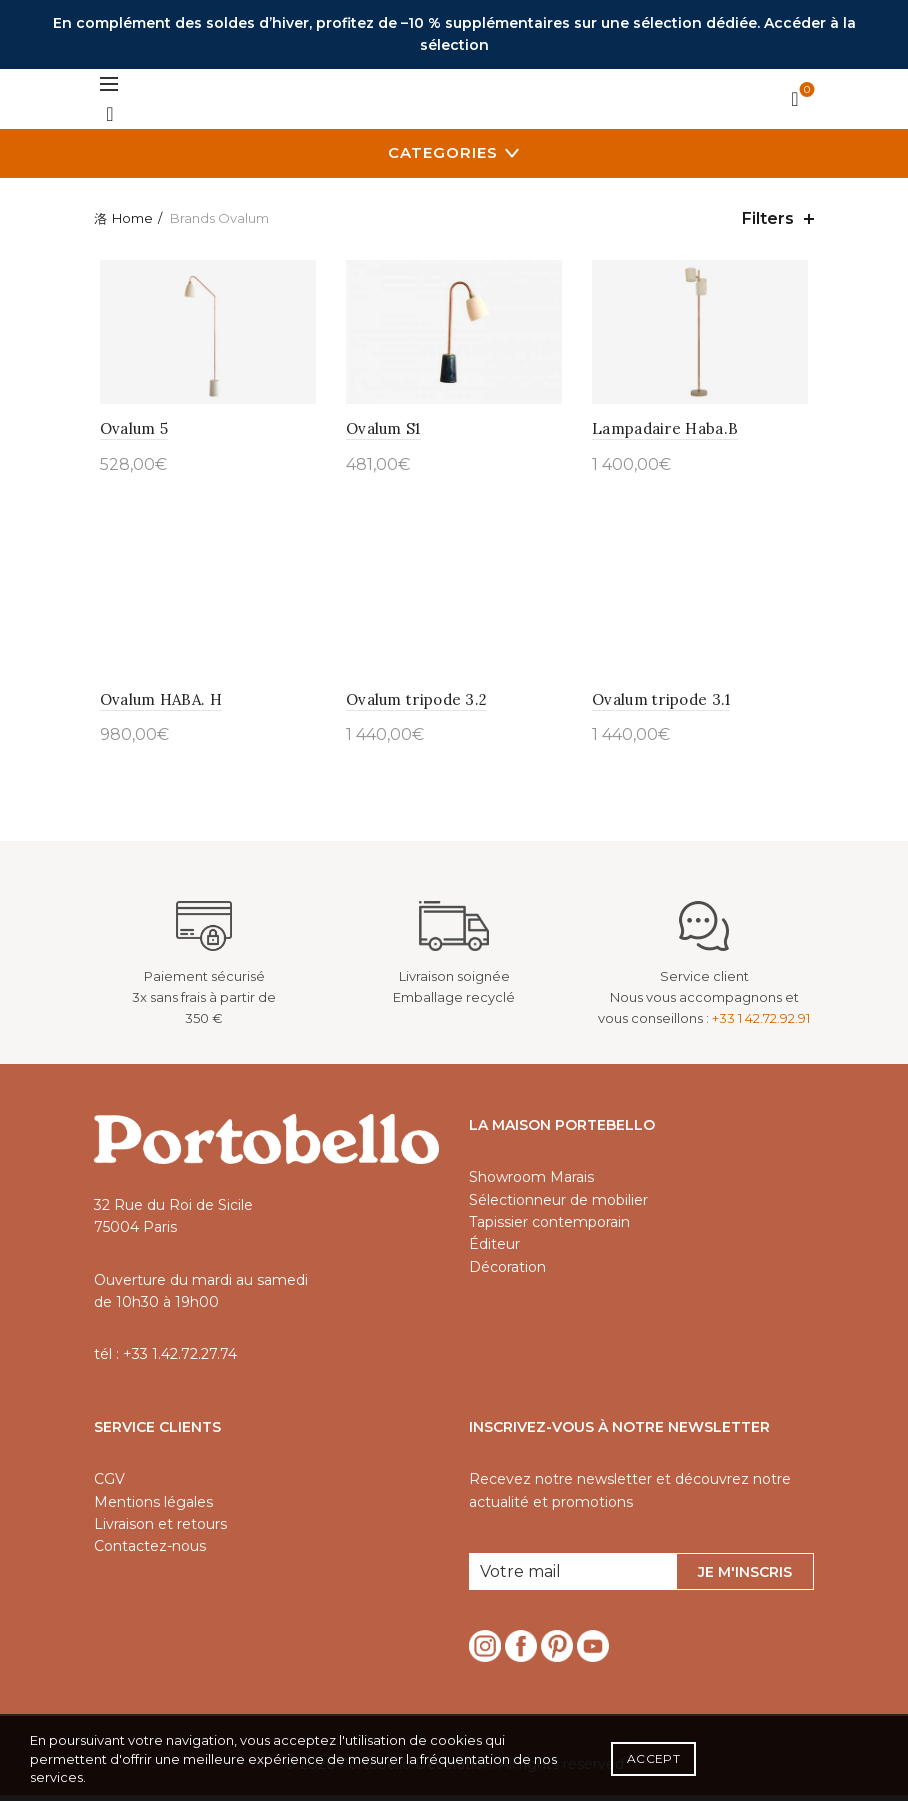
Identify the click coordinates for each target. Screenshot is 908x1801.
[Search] (110, 114)
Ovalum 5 (128, 431)
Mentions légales (153, 1507)
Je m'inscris (745, 1577)
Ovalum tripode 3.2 (414, 704)
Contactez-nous (150, 1552)
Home (132, 218)
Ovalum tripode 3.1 (663, 704)
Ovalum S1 (381, 431)
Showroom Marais (531, 1182)
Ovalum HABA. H (155, 704)
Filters (768, 218)
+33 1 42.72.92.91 (761, 1023)
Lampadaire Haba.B (667, 431)
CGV (109, 1484)
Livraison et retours (160, 1529)
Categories (443, 152)
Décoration (507, 1272)
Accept (653, 1758)
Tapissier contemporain (549, 1227)
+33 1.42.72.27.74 (180, 1360)
